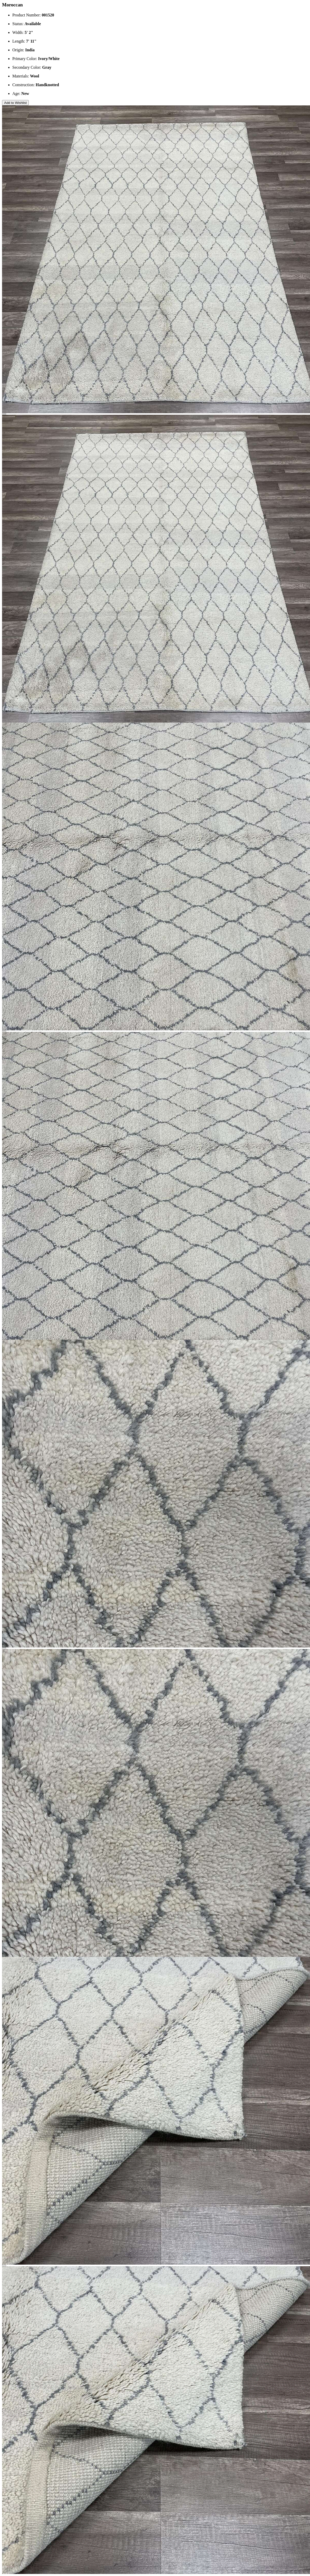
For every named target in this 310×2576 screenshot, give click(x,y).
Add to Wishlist (15, 103)
